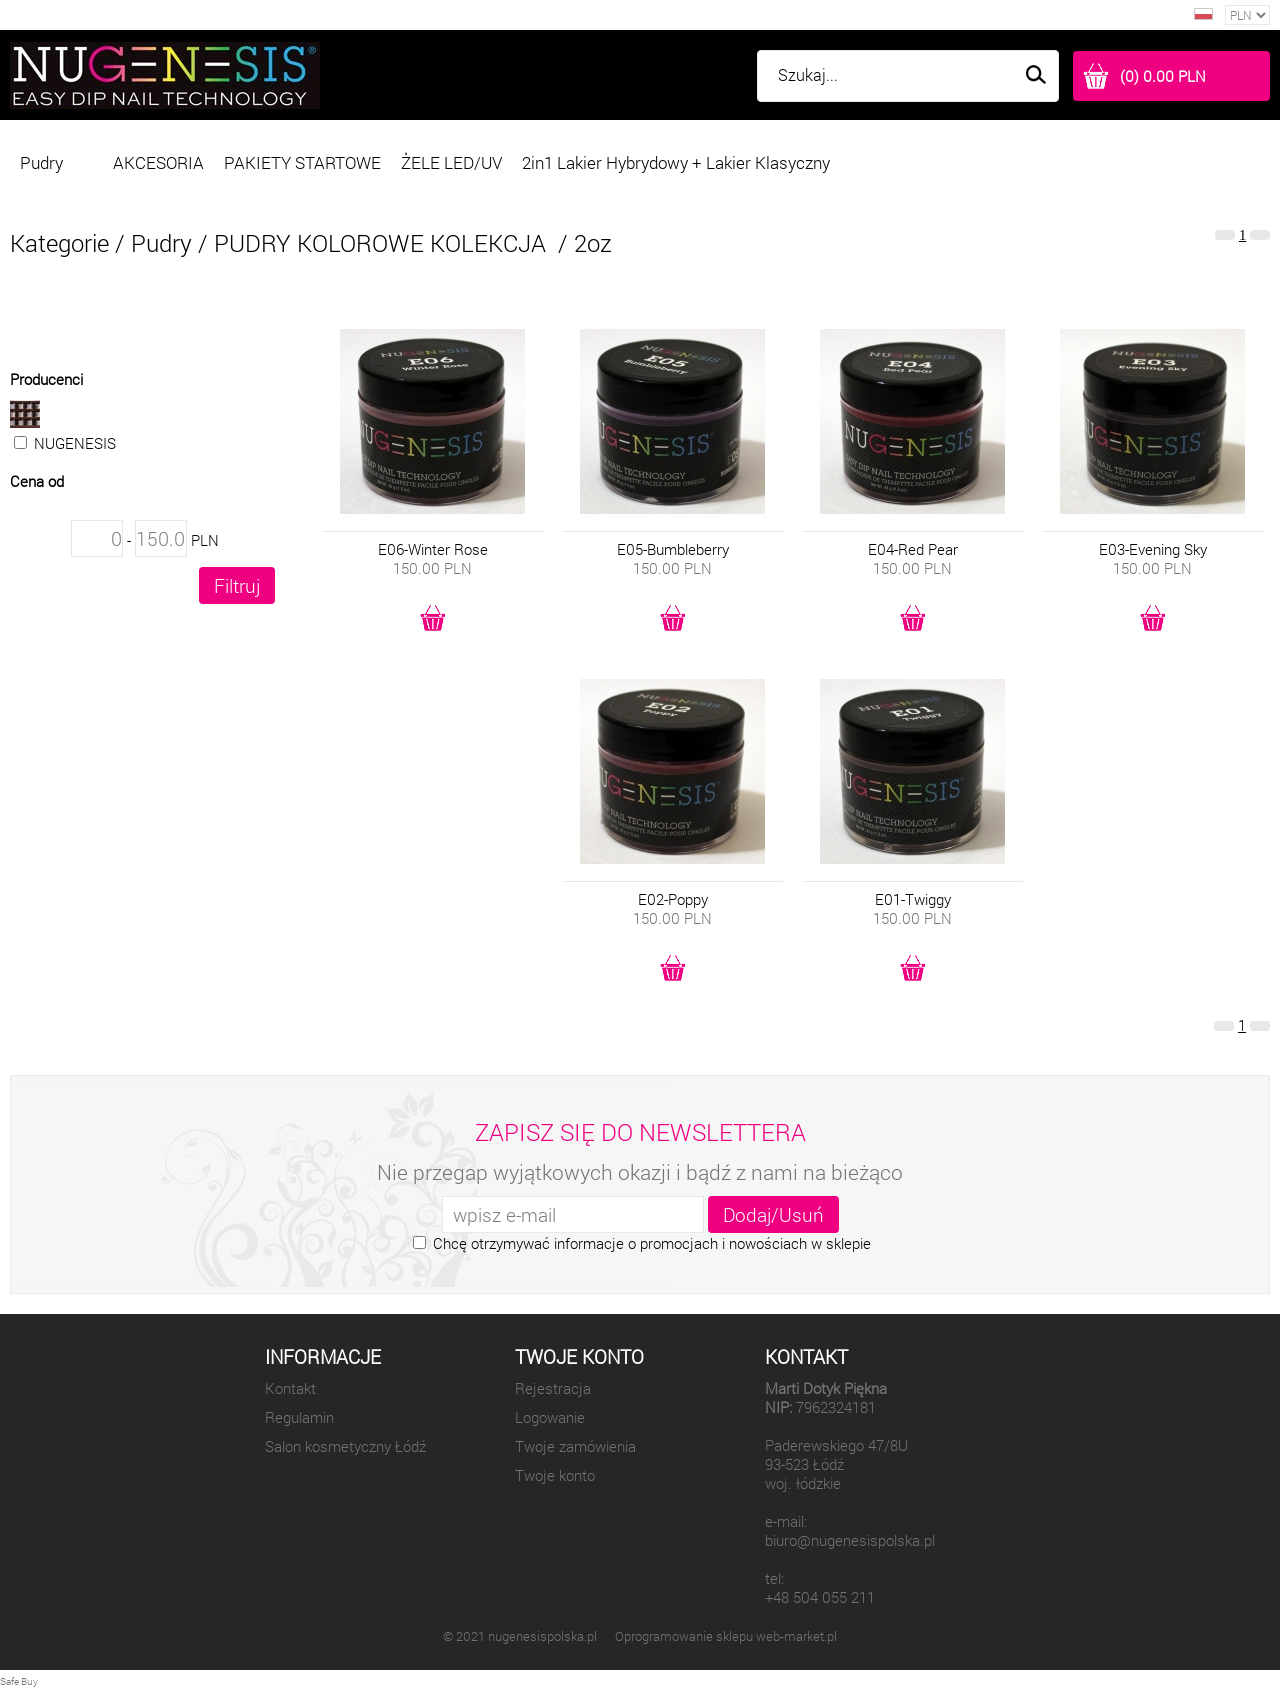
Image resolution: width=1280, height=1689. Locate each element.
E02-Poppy (673, 899)
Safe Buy (19, 1681)
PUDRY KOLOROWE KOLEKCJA (383, 243)
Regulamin (299, 1417)
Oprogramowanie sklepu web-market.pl (726, 1636)
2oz (593, 243)
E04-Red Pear (913, 549)
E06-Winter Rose (433, 549)
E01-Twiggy (913, 899)
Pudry (161, 243)
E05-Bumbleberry (673, 549)
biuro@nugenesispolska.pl (850, 1540)
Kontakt (290, 1388)
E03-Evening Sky (1153, 549)
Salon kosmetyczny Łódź (345, 1446)
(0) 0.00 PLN (1163, 76)
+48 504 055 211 (820, 1597)
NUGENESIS (142, 426)
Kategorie (59, 243)
